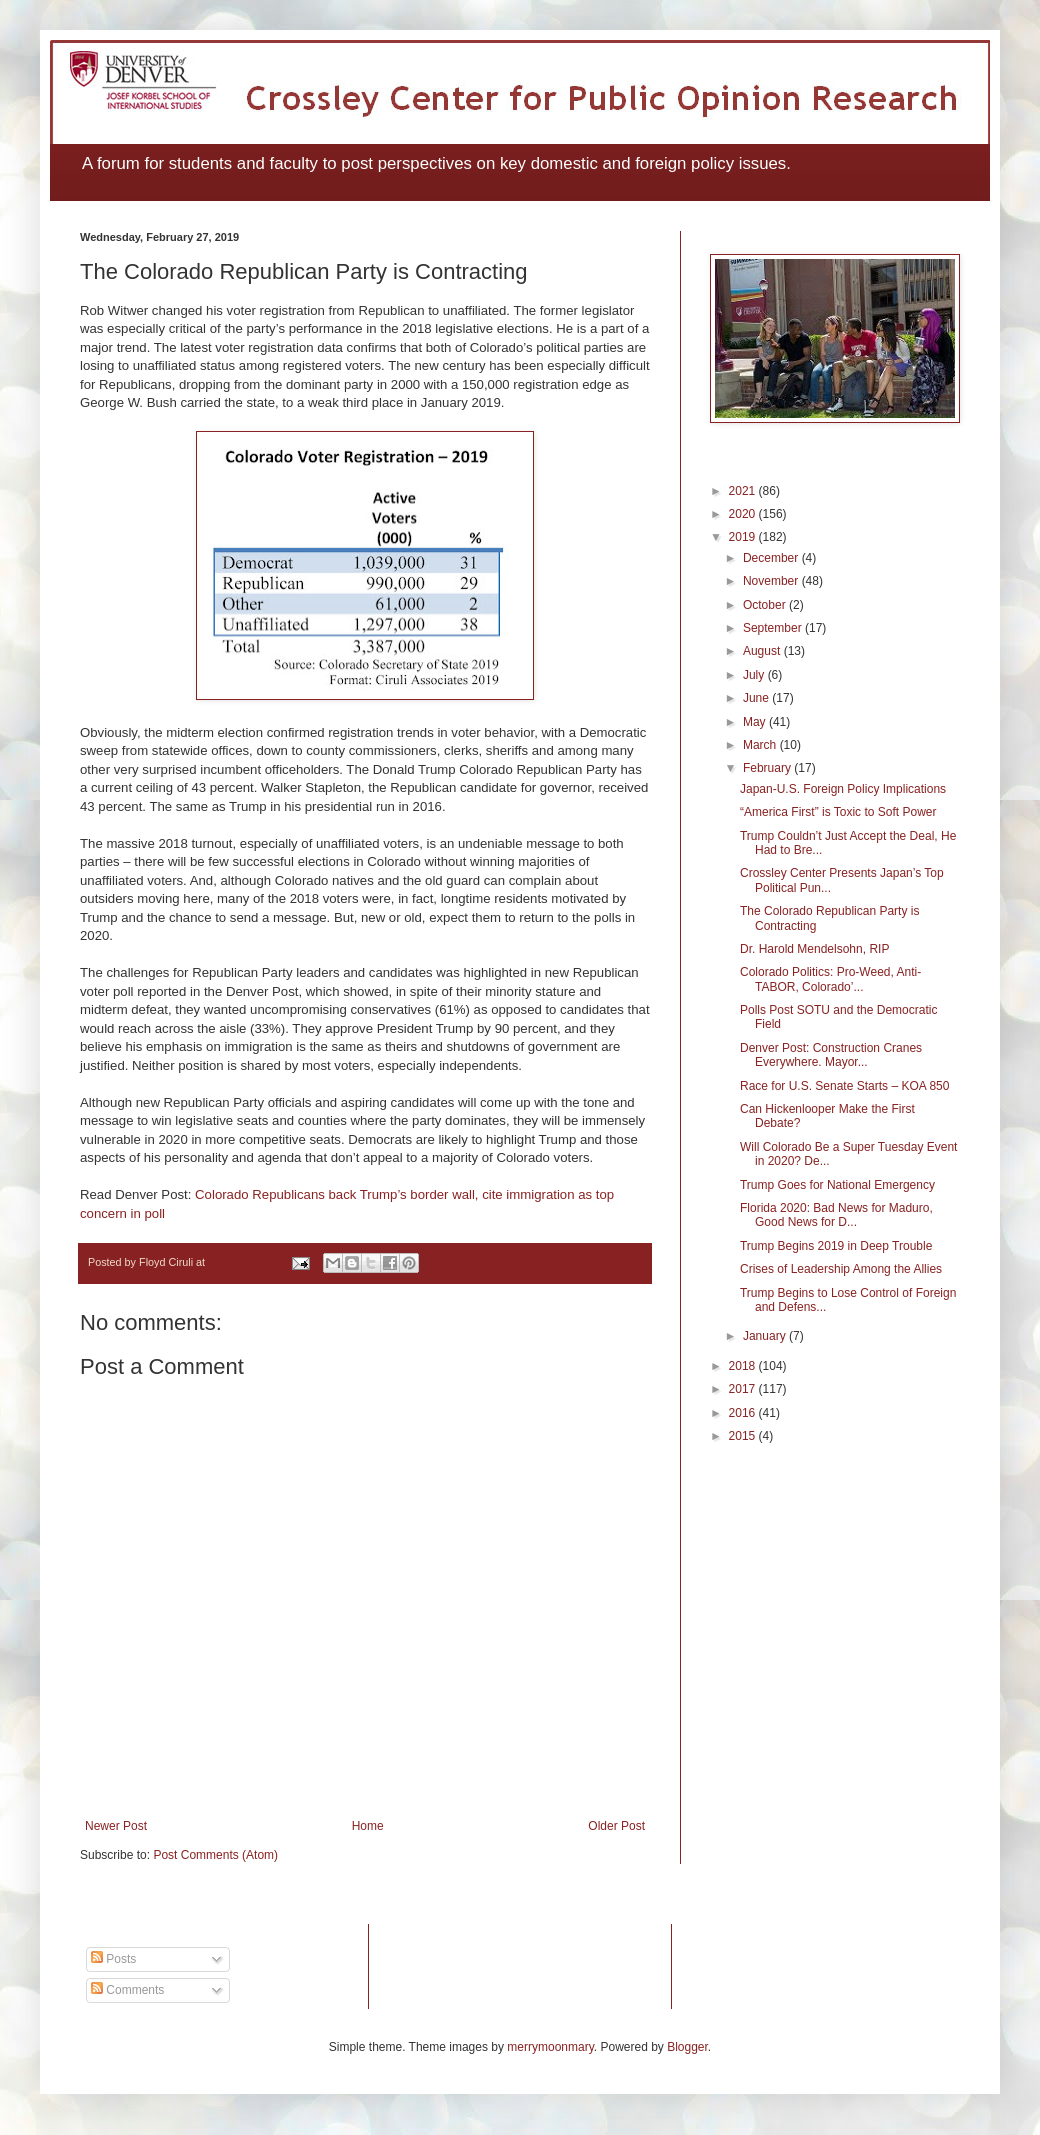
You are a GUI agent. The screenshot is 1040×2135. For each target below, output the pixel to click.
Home (368, 1826)
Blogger (687, 2047)
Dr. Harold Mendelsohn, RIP (814, 949)
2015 (744, 1436)
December (772, 558)
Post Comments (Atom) (215, 1855)
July (755, 675)
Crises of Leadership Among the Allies (841, 1269)
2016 (744, 1413)
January (766, 1336)
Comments (127, 1990)
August (763, 651)
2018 (744, 1366)
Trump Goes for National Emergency (837, 1185)
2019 (744, 537)
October (766, 605)
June (757, 698)
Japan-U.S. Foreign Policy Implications (843, 789)
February (768, 768)
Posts (113, 1959)
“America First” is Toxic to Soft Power (838, 812)
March (761, 745)
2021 (744, 491)
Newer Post (116, 1826)
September (774, 628)
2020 (744, 514)
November (772, 581)
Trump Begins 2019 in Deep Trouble (836, 1246)
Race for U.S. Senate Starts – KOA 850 (844, 1086)
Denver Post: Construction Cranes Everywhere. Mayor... (831, 1055)
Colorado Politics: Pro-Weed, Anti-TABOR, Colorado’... (830, 979)
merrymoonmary (550, 2047)
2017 (744, 1389)
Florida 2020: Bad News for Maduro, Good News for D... (836, 1215)
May (756, 722)
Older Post (616, 1826)
